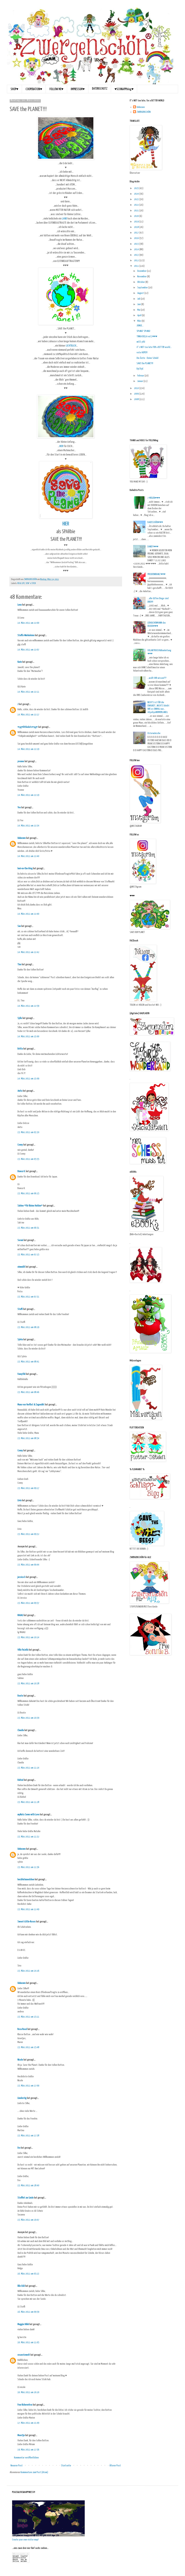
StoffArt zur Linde (25, 2197)
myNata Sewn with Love (28, 1814)
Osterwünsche (153, 733)
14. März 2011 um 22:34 (28, 825)
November (142, 276)
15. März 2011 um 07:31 (28, 1296)
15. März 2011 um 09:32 (28, 1534)
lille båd (21, 2286)
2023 (136, 199)
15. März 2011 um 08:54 (28, 1438)
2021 (136, 210)
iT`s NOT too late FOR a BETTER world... (154, 347)
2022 (136, 205)
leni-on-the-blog (25, 868)
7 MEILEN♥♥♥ (153, 498)
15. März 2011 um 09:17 (28, 1488)
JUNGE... (140, 325)
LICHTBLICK (71, 345)
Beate (20, 1695)
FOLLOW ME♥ (56, 89)
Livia (19, 1500)
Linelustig (21, 2098)
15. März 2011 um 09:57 (28, 1603)
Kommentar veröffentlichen (26, 2457)
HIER (61, 446)
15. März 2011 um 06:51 (28, 1228)
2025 (136, 188)
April (139, 315)
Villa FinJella (22, 1650)
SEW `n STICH (31, 583)
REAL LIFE (21, 583)
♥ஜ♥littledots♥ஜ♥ (27, 727)
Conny (20, 1144)
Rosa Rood (22, 2029)
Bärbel (20, 1780)
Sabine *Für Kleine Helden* (30, 1205)
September (142, 287)
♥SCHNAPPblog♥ (124, 89)
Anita (19, 1091)
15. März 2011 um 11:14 (28, 1767)
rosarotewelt (23, 2355)
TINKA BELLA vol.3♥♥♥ (147, 336)
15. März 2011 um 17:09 (28, 2085)
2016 (136, 238)
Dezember (142, 271)
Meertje (21, 2435)
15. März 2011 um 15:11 (28, 2016)
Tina (19, 964)
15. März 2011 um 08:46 (28, 1392)
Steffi (20, 1309)
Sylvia (20, 1339)
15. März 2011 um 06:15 (28, 1193)
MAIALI (20, 1615)
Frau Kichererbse (24, 2404)
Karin (19, 662)
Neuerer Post (17, 2465)
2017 (136, 232)
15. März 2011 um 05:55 (28, 1159)
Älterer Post (115, 2465)
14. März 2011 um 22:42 (28, 952)
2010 (136, 388)
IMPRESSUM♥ (78, 89)
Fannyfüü (21, 1374)
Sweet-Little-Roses (26, 1921)
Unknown (21, 838)
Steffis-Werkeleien (25, 635)
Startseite (66, 2465)
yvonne (20, 761)
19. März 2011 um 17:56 (28, 2449)
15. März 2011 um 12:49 (28, 1909)
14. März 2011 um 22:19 (28, 749)
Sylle (19, 1018)
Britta (20, 1048)
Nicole (20, 2059)
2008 (136, 399)
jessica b (21, 1577)
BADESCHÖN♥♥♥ (155, 522)
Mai (139, 310)
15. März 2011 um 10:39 (28, 1718)
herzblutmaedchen (25, 1879)
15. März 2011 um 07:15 (28, 1254)
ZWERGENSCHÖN (144, 112)
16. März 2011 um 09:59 (28, 2312)
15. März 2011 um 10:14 (28, 1637)
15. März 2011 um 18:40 (28, 2185)
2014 (136, 249)
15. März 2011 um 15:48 (28, 2047)
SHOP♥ (14, 89)
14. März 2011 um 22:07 (28, 649)
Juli (139, 299)
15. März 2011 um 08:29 (28, 1327)
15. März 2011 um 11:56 (28, 1867)
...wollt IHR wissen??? (156, 678)
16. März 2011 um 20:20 (28, 2392)
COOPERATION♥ (34, 89)
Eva (18, 2148)
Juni (139, 304)
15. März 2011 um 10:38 (28, 1683)
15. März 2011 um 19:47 (28, 2220)
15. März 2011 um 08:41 (28, 1361)
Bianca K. (21, 1171)
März (139, 321)
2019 (136, 221)
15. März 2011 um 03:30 (28, 1132)
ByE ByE (140, 368)
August (140, 293)
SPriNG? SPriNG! (143, 331)
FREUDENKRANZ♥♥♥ (156, 574)
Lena (19, 605)
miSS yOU (141, 342)
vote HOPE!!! (142, 352)
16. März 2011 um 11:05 (28, 2342)
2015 (136, 244)
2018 (136, 227)
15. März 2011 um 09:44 (28, 1564)
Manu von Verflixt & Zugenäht (30, 1404)
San (19, 926)
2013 (136, 255)
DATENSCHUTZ (99, 88)
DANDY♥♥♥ (152, 546)
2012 (136, 260)
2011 (136, 266)
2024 (136, 194)
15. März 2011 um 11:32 (28, 1836)
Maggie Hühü (23, 2324)
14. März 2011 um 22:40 (28, 856)
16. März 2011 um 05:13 (28, 2273)
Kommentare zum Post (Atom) (34, 2472)
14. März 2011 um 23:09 (28, 1078)
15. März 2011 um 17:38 (28, 2135)
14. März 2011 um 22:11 (28, 692)
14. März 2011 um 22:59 (28, 1006)
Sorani (20, 1240)
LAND (64, 218)
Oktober (141, 282)
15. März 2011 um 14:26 (28, 1971)
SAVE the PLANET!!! (145, 363)
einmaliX (21, 1267)
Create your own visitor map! (25, 2539)
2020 (136, 216)
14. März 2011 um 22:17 (28, 714)
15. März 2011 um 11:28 (28, 1802)
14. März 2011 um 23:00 (28, 1036)
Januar (140, 381)
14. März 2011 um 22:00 (28, 623)
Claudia (20, 1730)
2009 (136, 393)
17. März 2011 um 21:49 (28, 2423)
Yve (19, 807)
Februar (141, 375)
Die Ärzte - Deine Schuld (147, 358)
